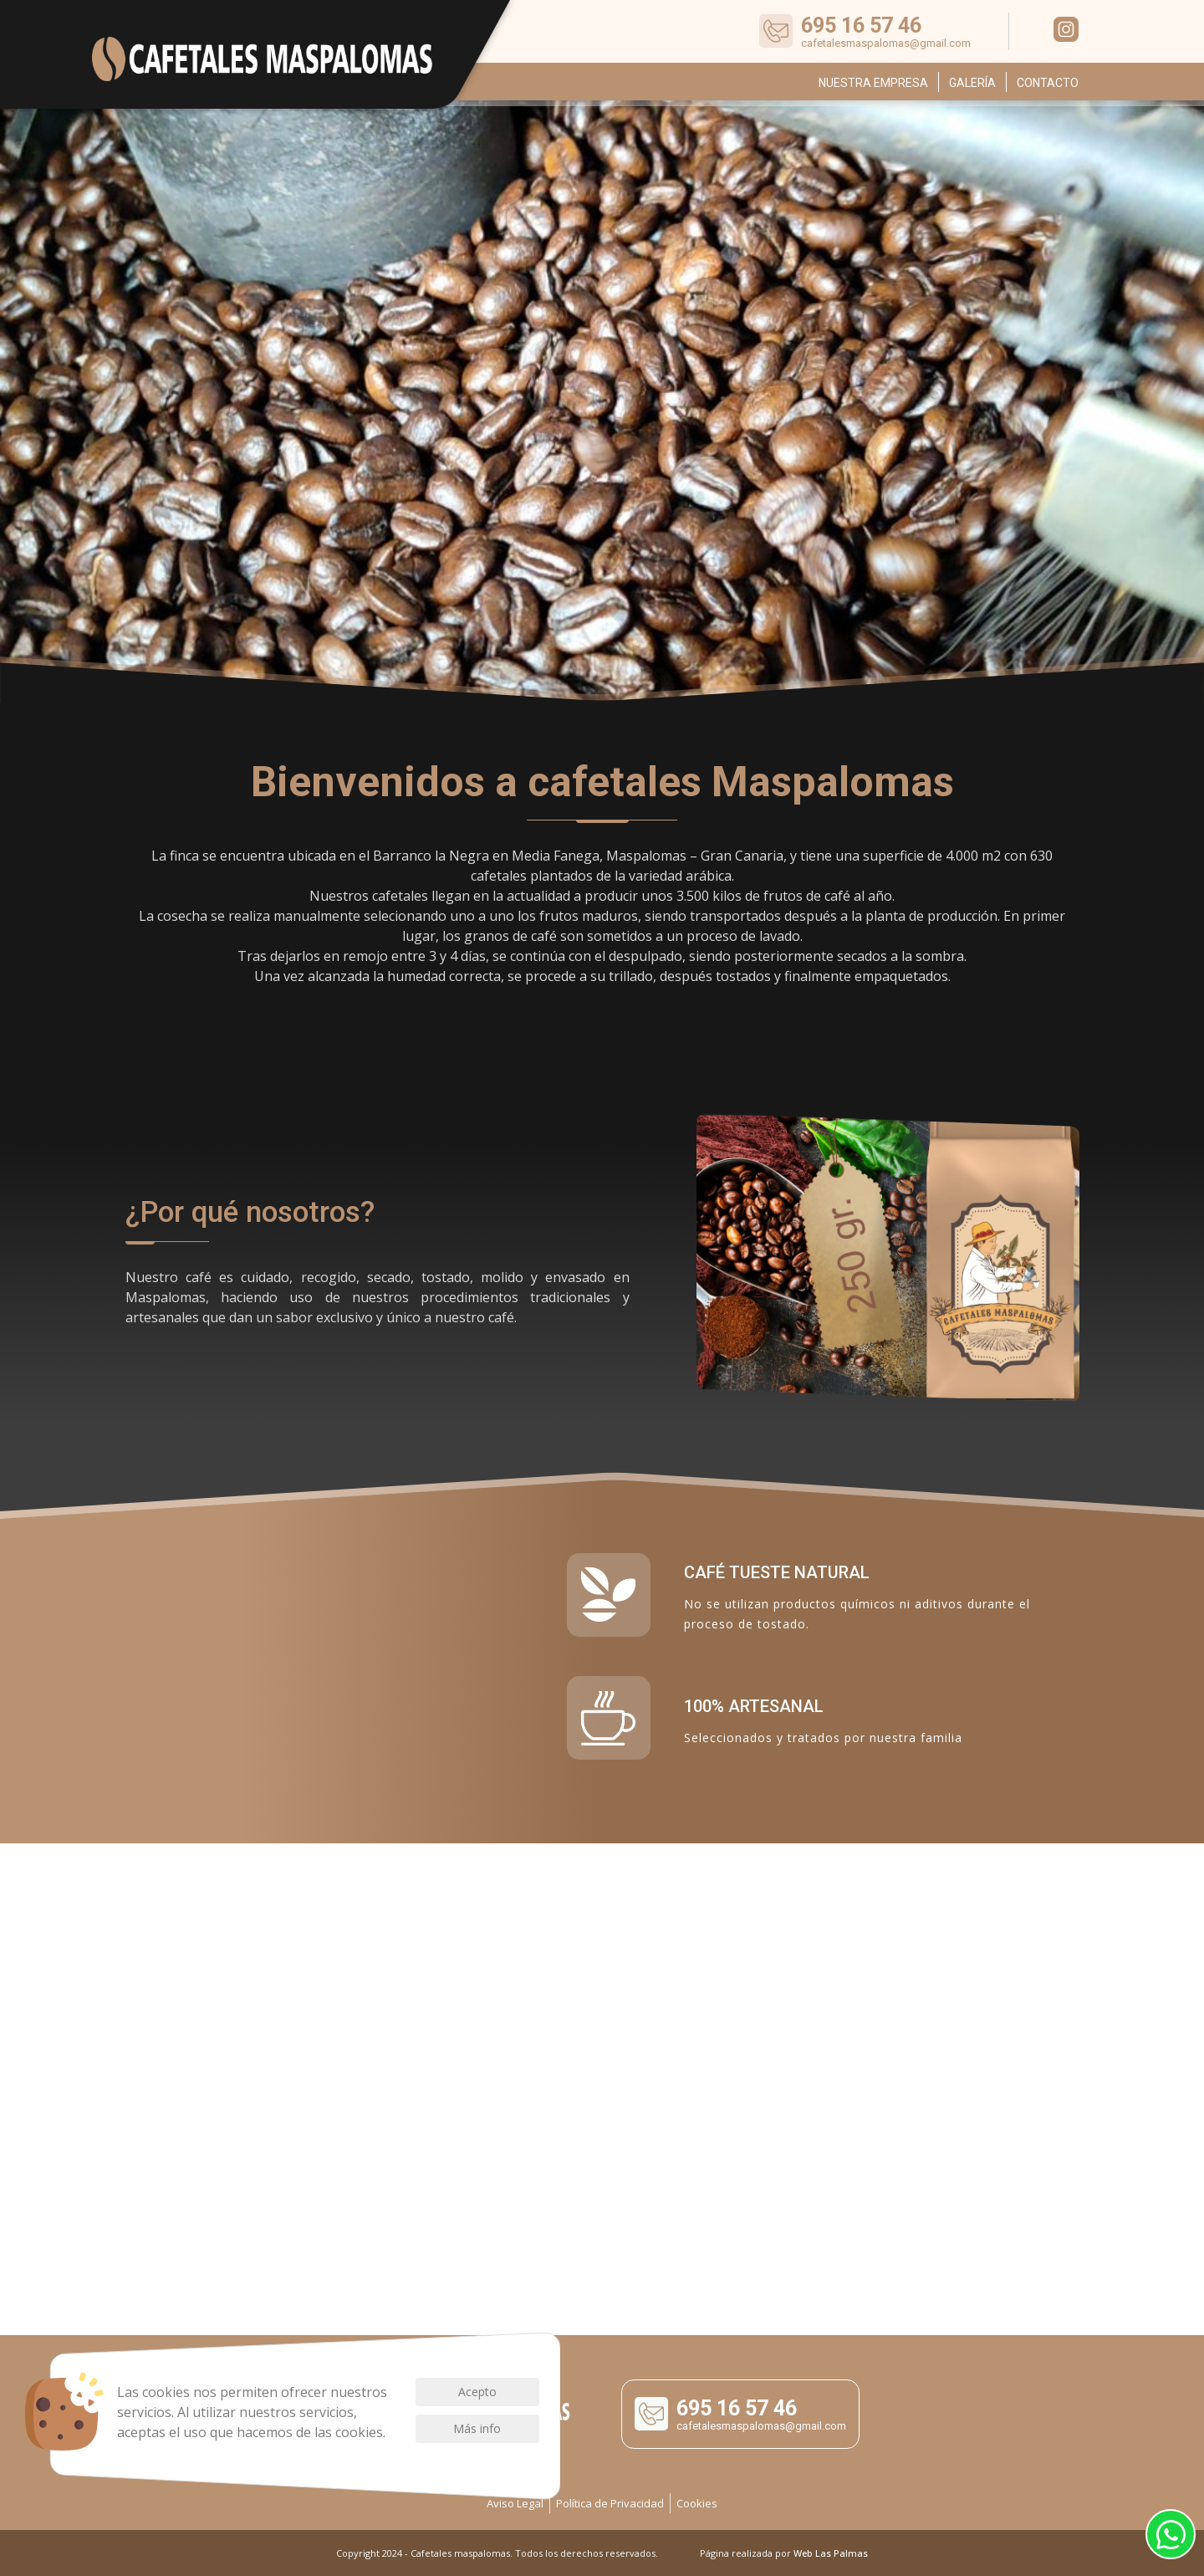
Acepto (477, 2392)
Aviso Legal (515, 2503)
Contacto (1048, 82)
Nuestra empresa (873, 82)
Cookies (696, 2503)
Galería (972, 82)
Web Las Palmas (830, 2553)
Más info (477, 2428)
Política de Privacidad (610, 2503)
